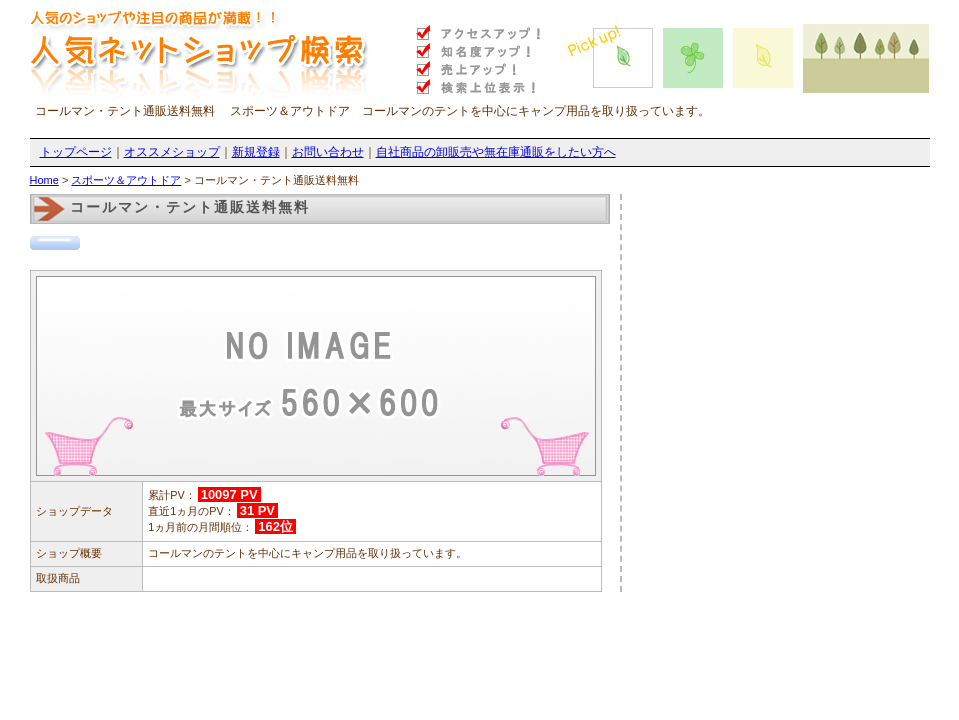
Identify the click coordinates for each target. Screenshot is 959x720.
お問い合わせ (328, 152)
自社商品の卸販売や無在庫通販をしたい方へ (496, 152)
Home (44, 180)
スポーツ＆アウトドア (126, 180)
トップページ (76, 152)
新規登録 (256, 152)
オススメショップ (172, 152)
